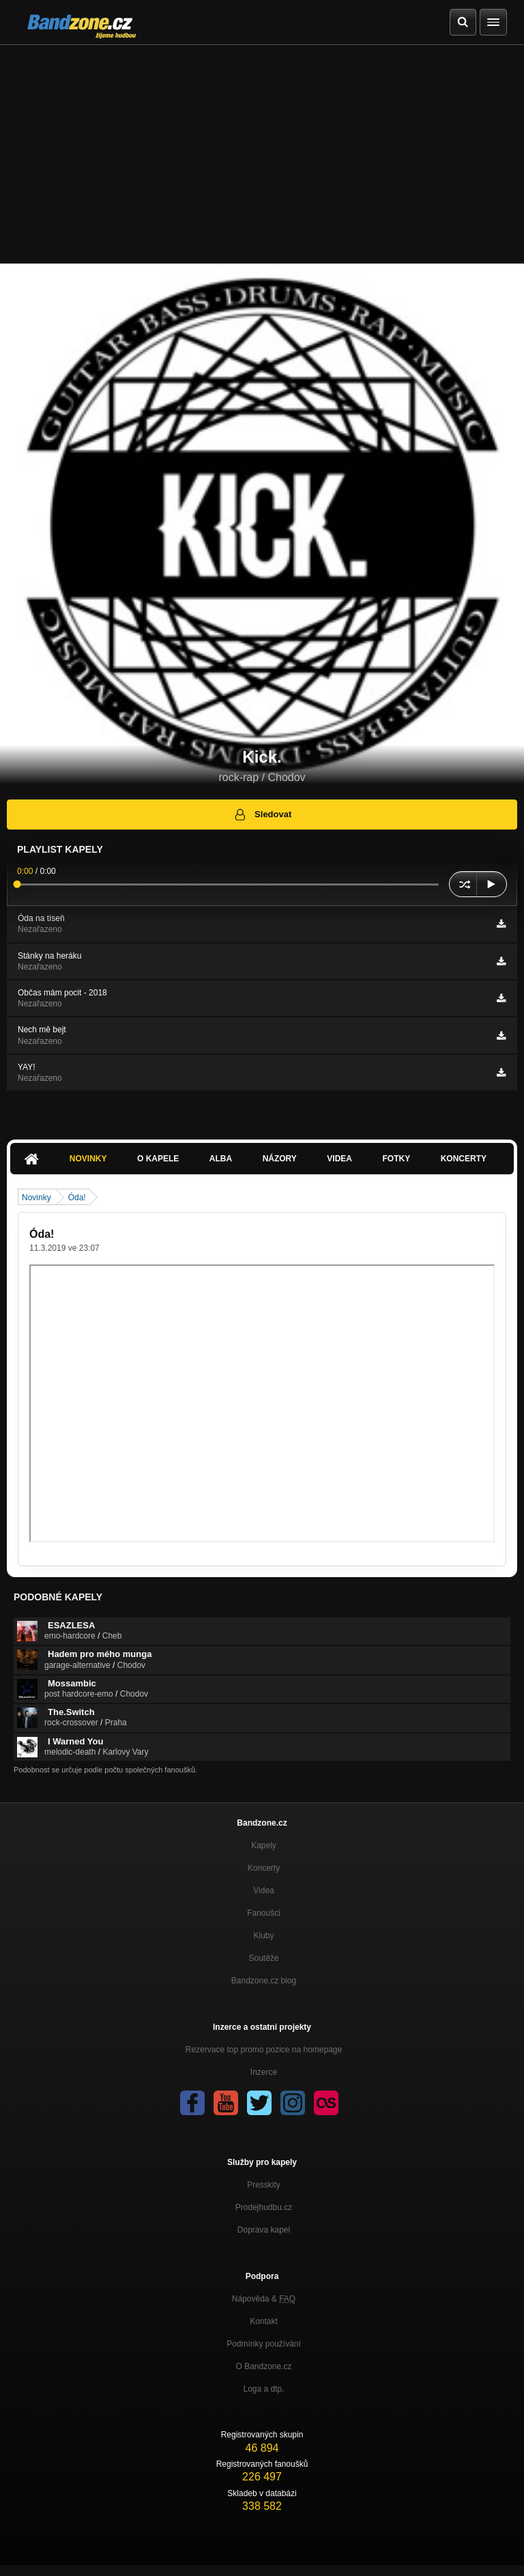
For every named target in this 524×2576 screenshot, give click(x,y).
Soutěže (263, 1958)
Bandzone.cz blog (263, 1980)
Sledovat (262, 814)
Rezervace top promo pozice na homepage (264, 2049)
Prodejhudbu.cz (263, 2207)
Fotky (396, 1158)
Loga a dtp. (263, 2389)
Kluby (263, 1935)
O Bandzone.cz (263, 2366)
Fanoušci (263, 1913)
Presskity (263, 2185)
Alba (220, 1158)
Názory (280, 1158)
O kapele (158, 1158)
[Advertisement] (262, 147)
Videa (339, 1158)
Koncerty (463, 1158)
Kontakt (264, 2321)
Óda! (77, 1197)
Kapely (263, 1845)
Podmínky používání (264, 2344)
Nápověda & (263, 2299)
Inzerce (263, 2072)
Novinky (88, 1158)
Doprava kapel (263, 2230)
